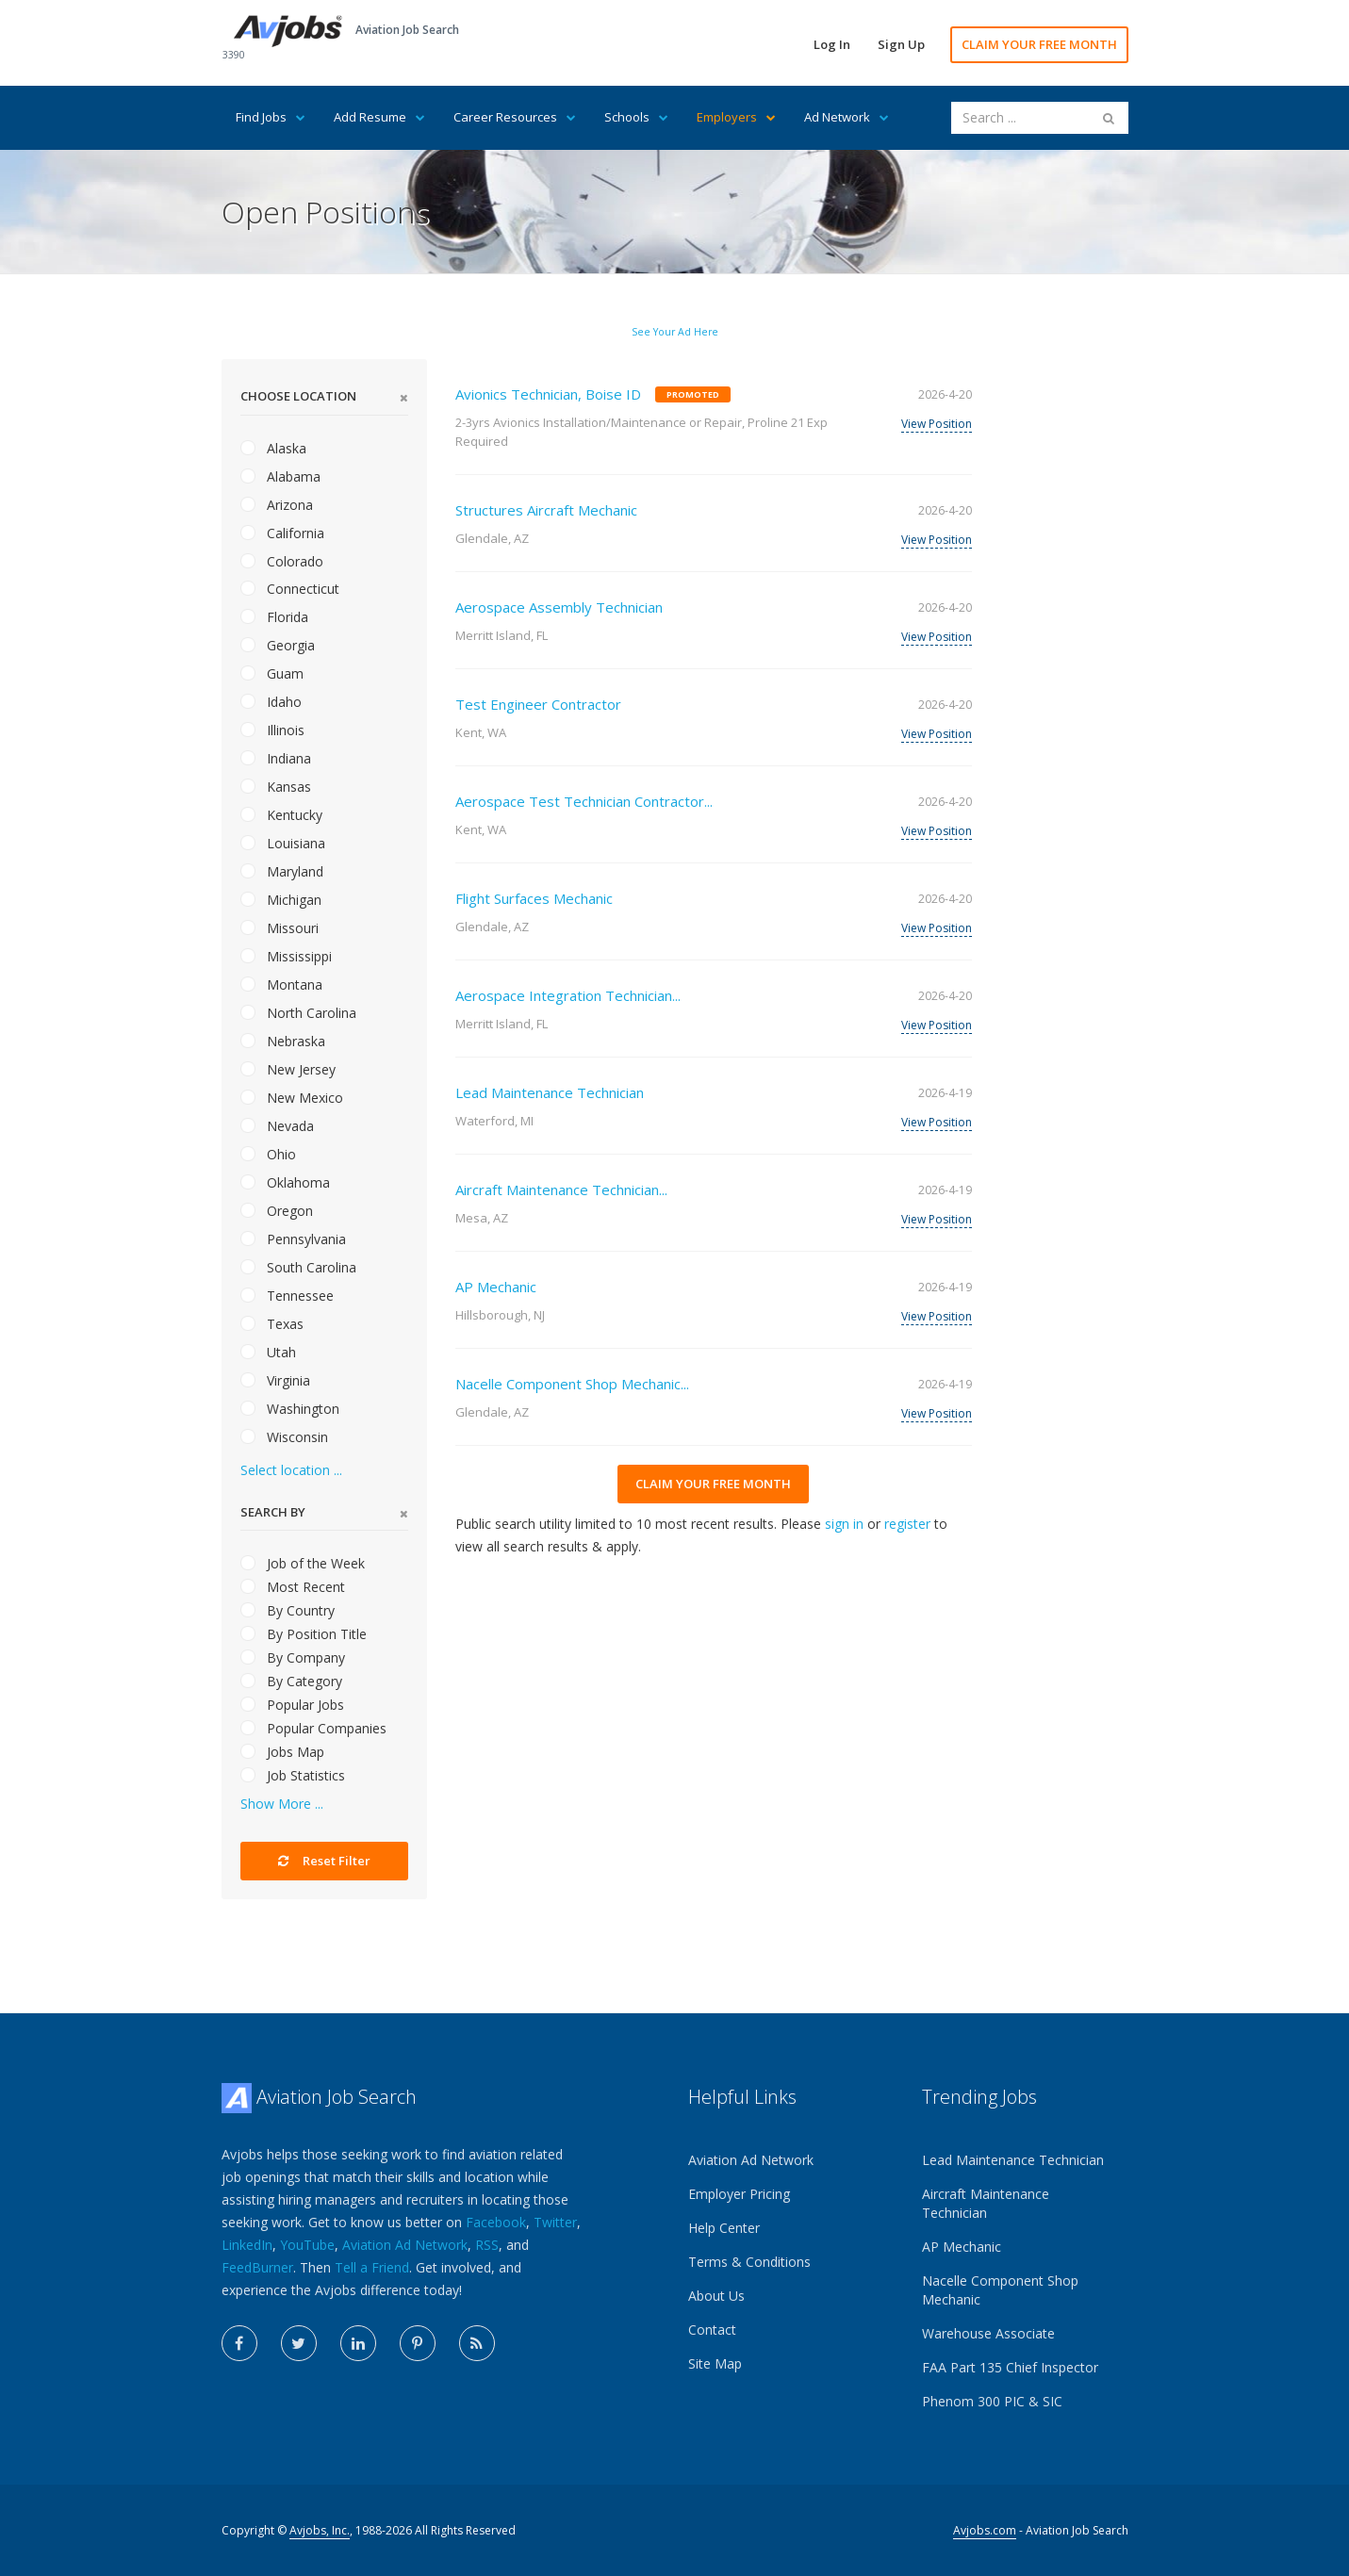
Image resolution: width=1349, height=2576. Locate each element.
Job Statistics (292, 1775)
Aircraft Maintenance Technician (985, 2203)
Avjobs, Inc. (319, 2530)
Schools (636, 116)
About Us (716, 2296)
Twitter (555, 2222)
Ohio (268, 1154)
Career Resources (514, 116)
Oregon (276, 1211)
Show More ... (281, 1804)
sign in (844, 1524)
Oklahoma (285, 1182)
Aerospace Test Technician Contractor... (584, 801)
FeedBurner (257, 2267)
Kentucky (281, 815)
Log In (832, 44)
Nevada (277, 1126)
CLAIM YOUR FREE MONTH (1039, 44)
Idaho (271, 702)
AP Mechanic (495, 1286)
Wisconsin (284, 1437)
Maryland (281, 871)
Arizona (276, 505)
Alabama (280, 476)
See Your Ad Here (675, 331)
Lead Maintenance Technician (549, 1092)
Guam (272, 673)
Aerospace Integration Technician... (568, 995)
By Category (291, 1681)
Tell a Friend (372, 2267)
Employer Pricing (739, 2194)
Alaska (273, 448)
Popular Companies (313, 1728)
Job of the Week (302, 1563)
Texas (272, 1324)
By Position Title (303, 1634)
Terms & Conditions (749, 2262)
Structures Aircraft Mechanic (546, 509)
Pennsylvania (293, 1239)
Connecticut (289, 589)
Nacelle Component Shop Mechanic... (572, 1383)
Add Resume (379, 116)
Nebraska (282, 1041)
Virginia (275, 1380)
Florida (274, 617)
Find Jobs (270, 116)
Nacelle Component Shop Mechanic (1000, 2290)
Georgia (277, 645)
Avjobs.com (984, 2530)
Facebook (496, 2222)
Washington (289, 1409)
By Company (292, 1657)
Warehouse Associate (988, 2333)
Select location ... (291, 1470)
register (907, 1524)
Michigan (280, 900)
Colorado (281, 561)
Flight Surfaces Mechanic (534, 898)
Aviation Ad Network (405, 2245)
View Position (936, 424)
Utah (268, 1352)
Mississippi (286, 956)
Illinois (272, 730)
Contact (712, 2329)
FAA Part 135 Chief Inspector (1010, 2367)
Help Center (724, 2228)
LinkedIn (247, 2245)
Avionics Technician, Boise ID (548, 394)
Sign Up (901, 44)
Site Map (715, 2363)
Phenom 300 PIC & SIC (992, 2401)
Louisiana (282, 843)
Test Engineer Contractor (538, 704)
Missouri (279, 928)
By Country (287, 1610)
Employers (736, 116)
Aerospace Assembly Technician (559, 607)
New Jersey (288, 1069)
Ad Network (846, 116)
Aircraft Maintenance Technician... (561, 1189)
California (282, 533)
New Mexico (291, 1098)
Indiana (275, 758)
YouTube (307, 2245)
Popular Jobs (292, 1705)
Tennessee (287, 1295)
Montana (281, 984)
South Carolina (298, 1267)
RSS (487, 2245)
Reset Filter (324, 1860)
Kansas (275, 787)
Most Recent (292, 1587)
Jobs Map (282, 1752)
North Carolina (298, 1013)
